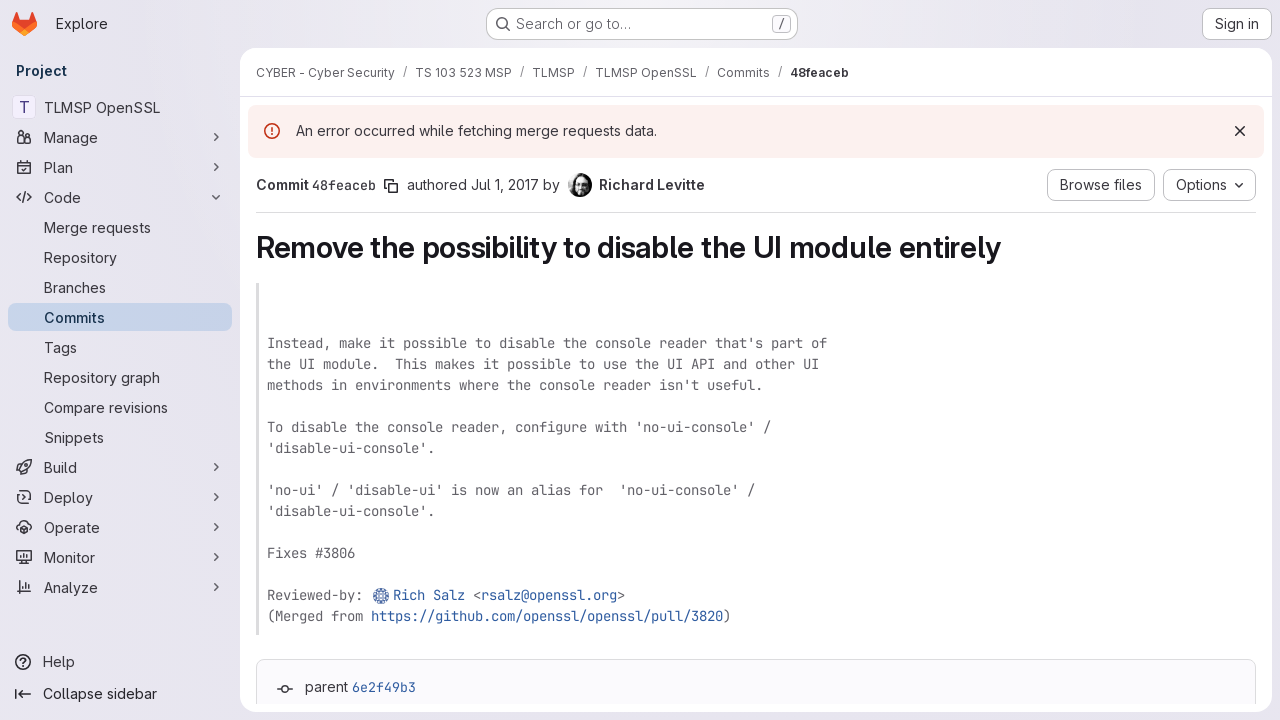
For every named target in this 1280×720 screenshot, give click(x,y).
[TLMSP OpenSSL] (120, 107)
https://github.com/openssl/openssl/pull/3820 (547, 616)
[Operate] (120, 527)
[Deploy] (120, 497)
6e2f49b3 (384, 687)
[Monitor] (120, 557)
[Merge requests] (120, 227)
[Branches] (120, 287)
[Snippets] (120, 437)
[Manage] (120, 137)
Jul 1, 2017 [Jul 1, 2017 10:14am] (505, 184)
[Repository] (120, 257)
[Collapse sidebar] (120, 694)
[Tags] (120, 347)
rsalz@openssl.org (549, 595)
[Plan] (120, 167)
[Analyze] (120, 587)
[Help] (120, 662)
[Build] (120, 467)
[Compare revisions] (120, 407)
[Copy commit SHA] (391, 186)
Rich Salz (429, 595)
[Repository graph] (120, 377)
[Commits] (120, 317)
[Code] (120, 197)
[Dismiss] (1240, 131)
